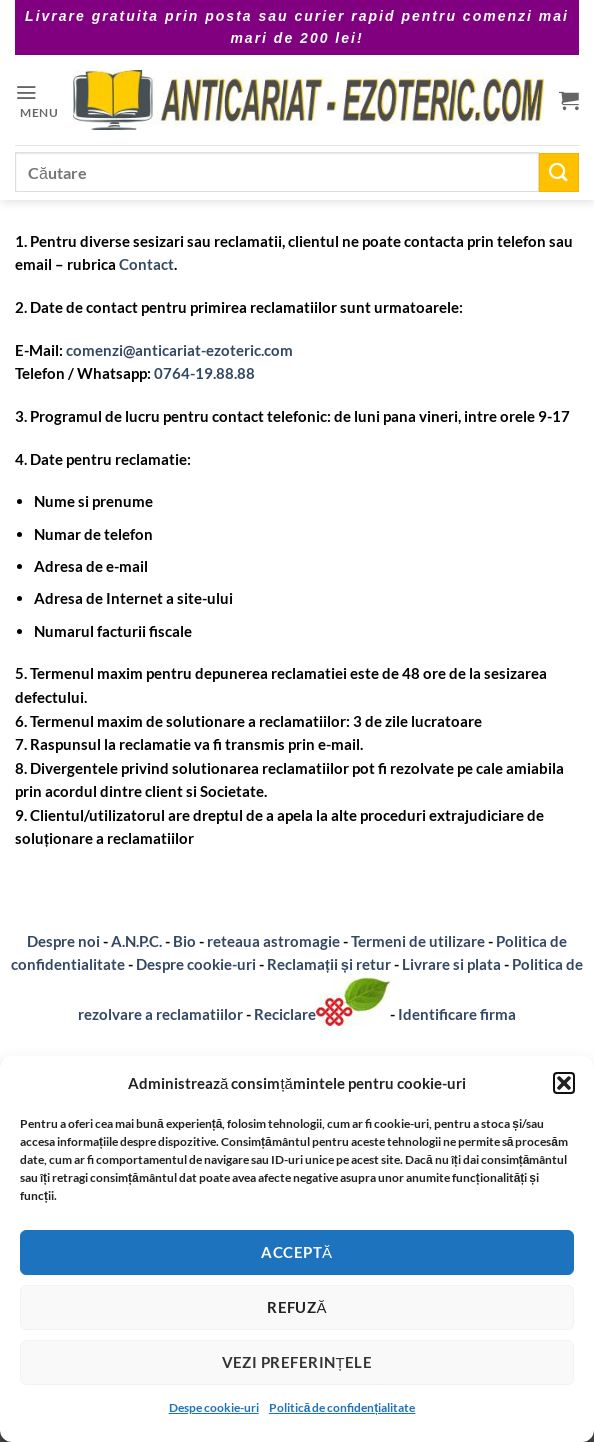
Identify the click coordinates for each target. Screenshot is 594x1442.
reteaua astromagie (273, 941)
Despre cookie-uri (197, 964)
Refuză (297, 1307)
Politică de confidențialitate (342, 1407)
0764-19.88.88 (204, 373)
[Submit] (559, 172)
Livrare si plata (451, 964)
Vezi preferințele (297, 1362)
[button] (564, 1083)
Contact (146, 264)
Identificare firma (457, 1014)
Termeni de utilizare (418, 941)
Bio (184, 941)
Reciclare (322, 1014)
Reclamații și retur (329, 964)
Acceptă (296, 1252)
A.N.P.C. (136, 941)
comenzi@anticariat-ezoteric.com (179, 350)
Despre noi (63, 941)
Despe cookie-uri (214, 1407)
